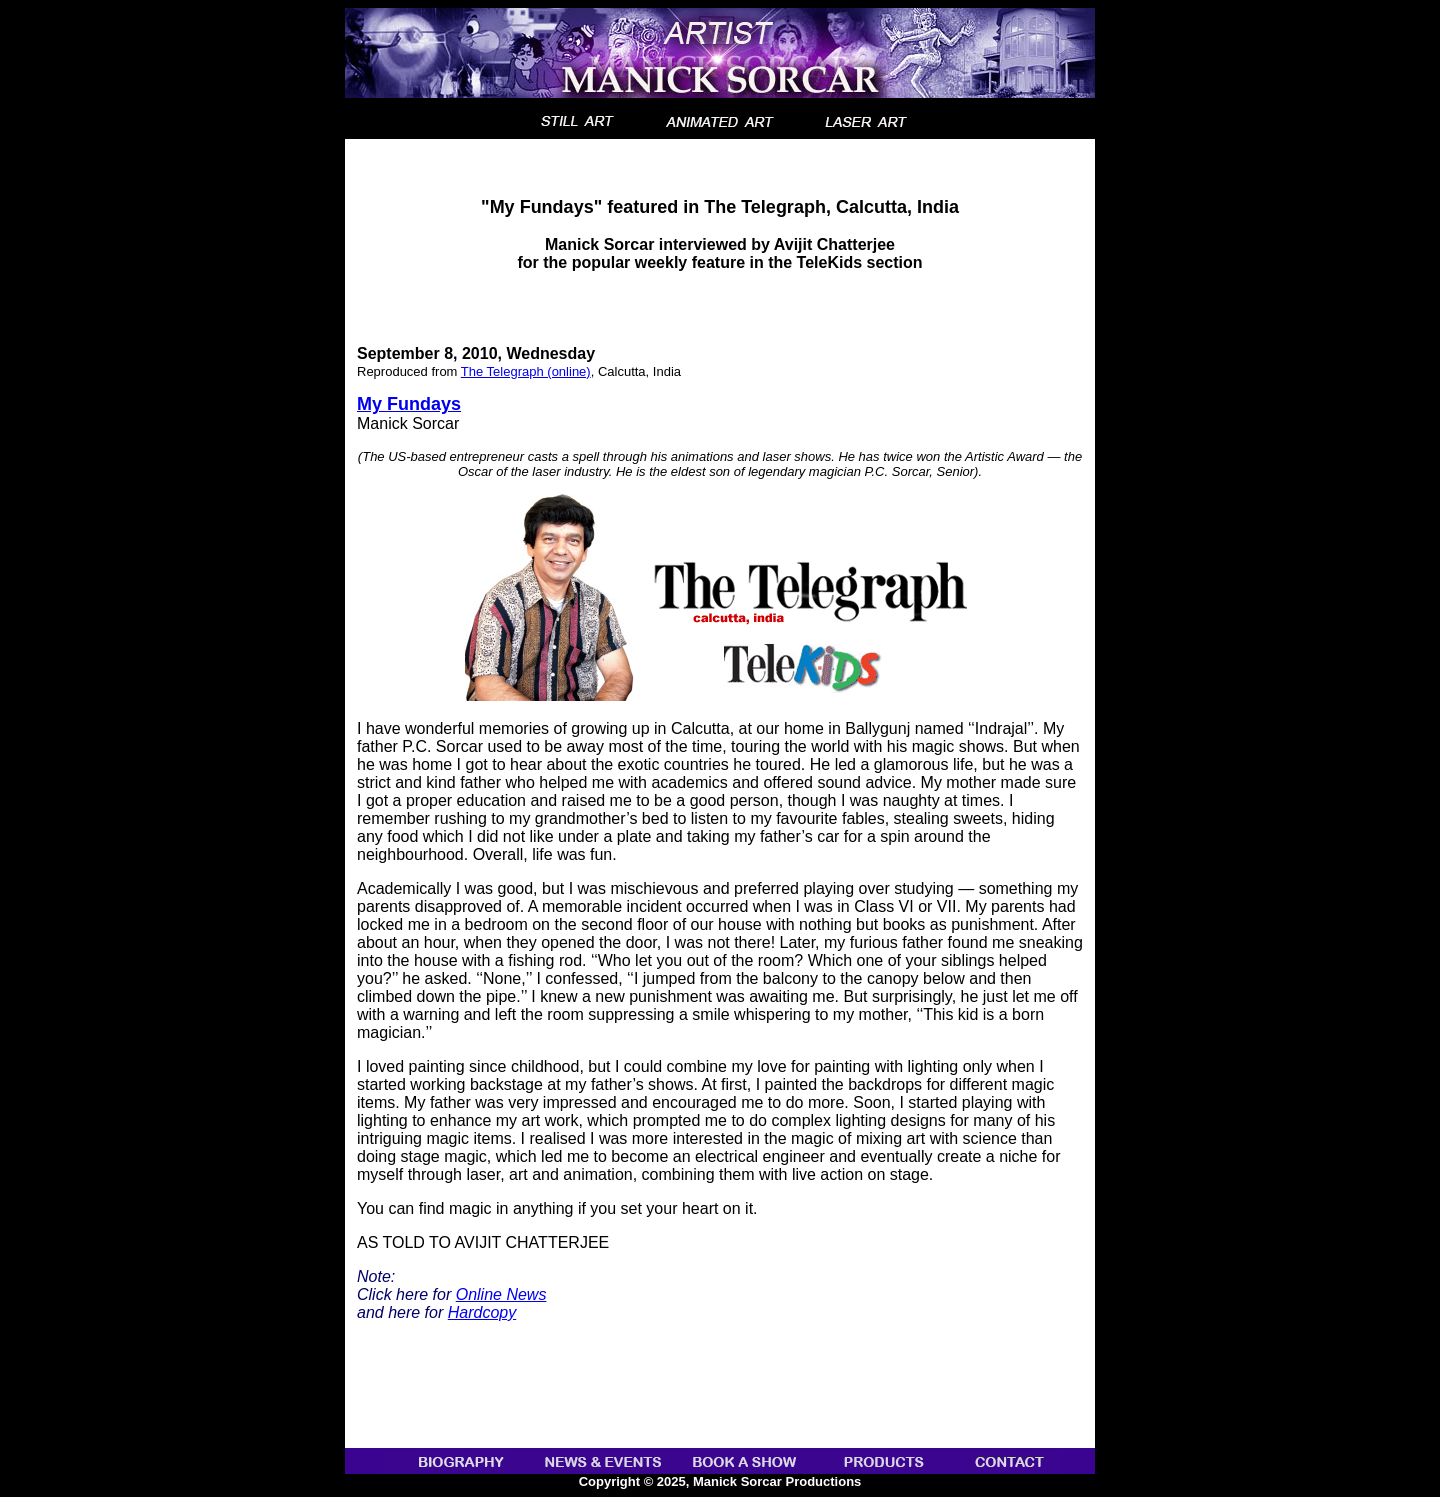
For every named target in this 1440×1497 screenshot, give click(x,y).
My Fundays (409, 404)
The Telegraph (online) (526, 371)
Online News (501, 1294)
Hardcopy (482, 1312)
